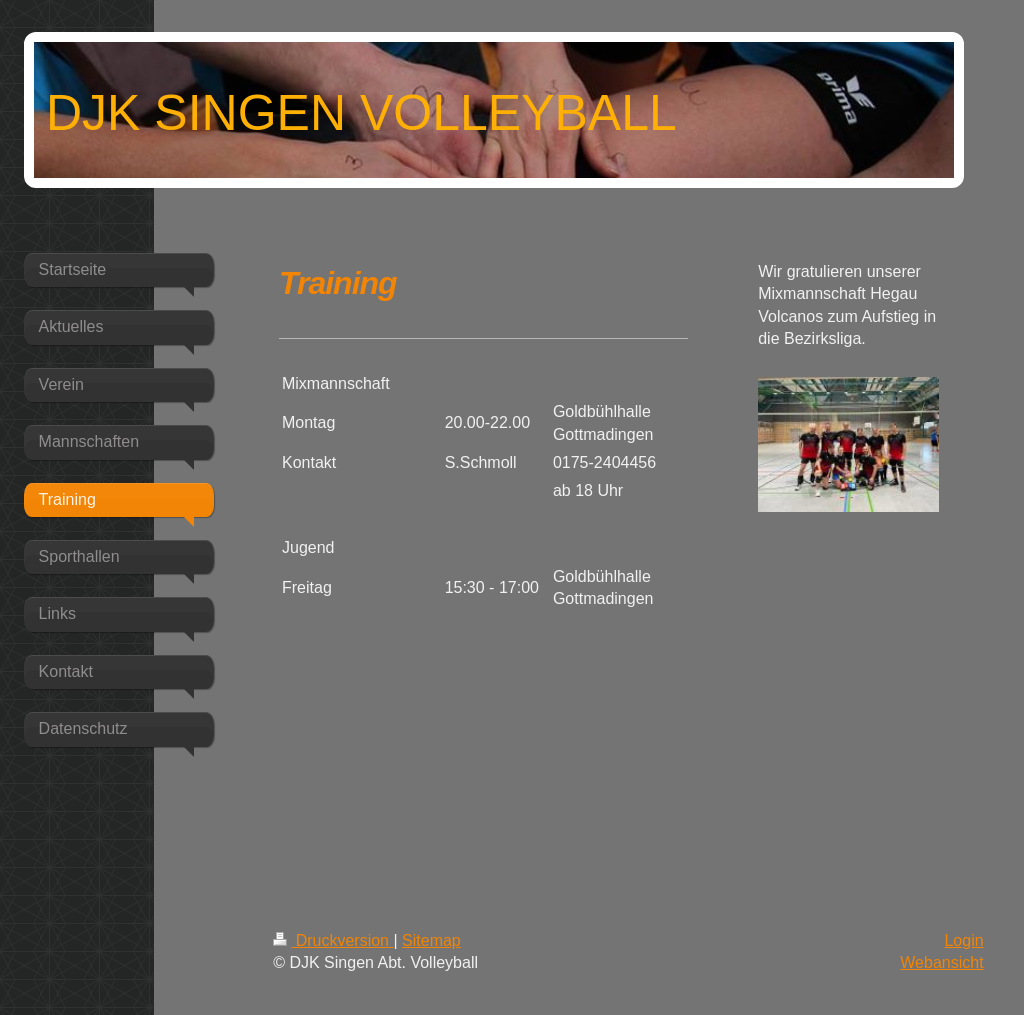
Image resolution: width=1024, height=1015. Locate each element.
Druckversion (333, 940)
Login (963, 940)
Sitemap (431, 940)
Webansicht (941, 962)
